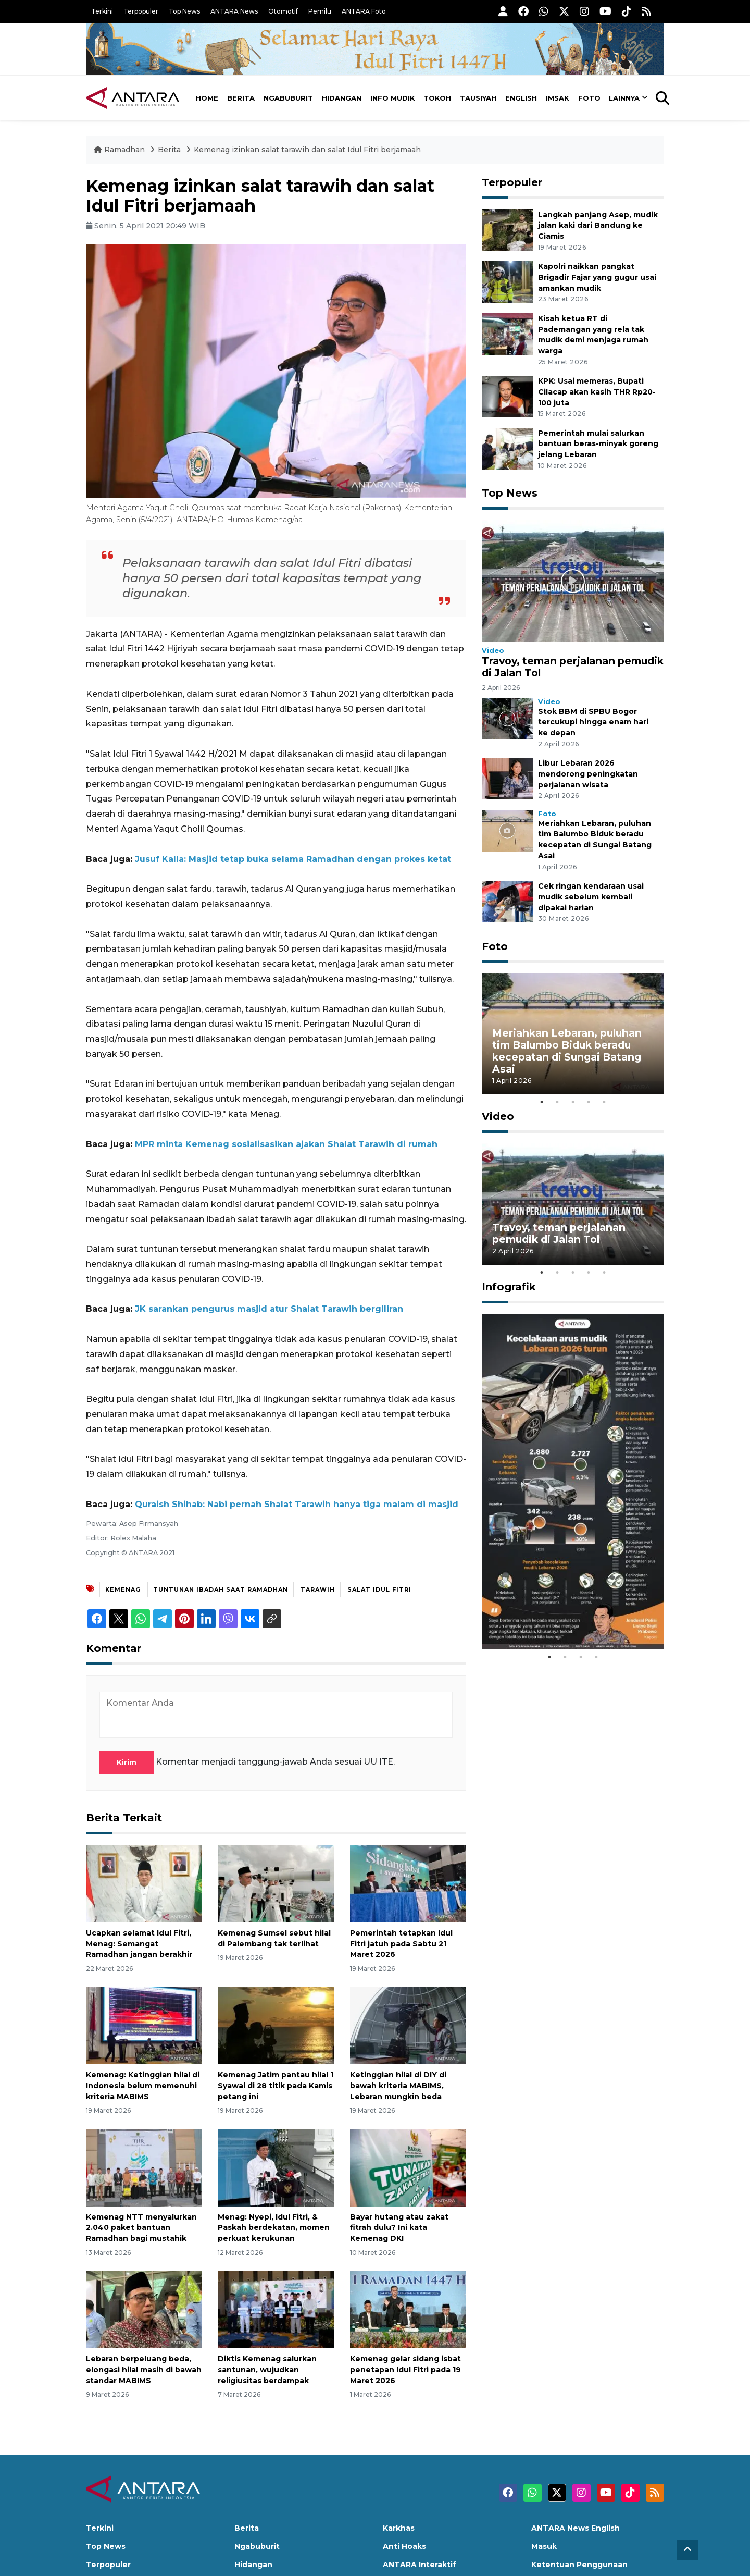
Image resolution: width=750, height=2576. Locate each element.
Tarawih (318, 1589)
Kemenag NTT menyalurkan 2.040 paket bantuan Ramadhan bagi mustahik (141, 2228)
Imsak (557, 98)
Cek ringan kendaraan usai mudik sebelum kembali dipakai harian (591, 897)
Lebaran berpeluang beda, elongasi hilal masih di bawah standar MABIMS (144, 2369)
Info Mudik (392, 98)
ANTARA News (234, 11)
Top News (184, 11)
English (521, 98)
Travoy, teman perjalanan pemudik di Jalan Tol (573, 667)
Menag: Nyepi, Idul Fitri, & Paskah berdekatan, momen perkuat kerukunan (274, 2228)
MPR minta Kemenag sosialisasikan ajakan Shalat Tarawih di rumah (286, 1144)
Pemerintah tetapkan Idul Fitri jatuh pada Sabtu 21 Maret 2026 (401, 1943)
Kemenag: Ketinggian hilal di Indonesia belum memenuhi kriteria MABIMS (142, 2085)
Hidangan (341, 98)
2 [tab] (557, 1102)
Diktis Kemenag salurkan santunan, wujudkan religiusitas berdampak (267, 2369)
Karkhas (399, 2528)
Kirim (126, 1762)
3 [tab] (573, 1102)
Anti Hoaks (404, 2546)
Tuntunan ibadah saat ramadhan (220, 1589)
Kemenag (123, 1589)
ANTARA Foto (364, 11)
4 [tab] (588, 1102)
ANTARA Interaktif (419, 2564)
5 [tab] (604, 1102)
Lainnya (624, 98)
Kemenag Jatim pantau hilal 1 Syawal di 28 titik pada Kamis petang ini (275, 2085)
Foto (589, 98)
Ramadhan (120, 149)
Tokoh (437, 98)
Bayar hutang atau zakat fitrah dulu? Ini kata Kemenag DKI (399, 2228)
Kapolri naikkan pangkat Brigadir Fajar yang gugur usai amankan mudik (597, 277)
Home (207, 98)
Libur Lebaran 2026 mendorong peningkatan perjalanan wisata (588, 774)
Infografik (509, 1286)
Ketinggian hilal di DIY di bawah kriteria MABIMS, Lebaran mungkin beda (398, 2085)
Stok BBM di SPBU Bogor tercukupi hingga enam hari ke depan (593, 722)
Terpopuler (140, 11)
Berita (241, 98)
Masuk (544, 2546)
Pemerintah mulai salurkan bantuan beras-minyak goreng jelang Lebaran (598, 444)
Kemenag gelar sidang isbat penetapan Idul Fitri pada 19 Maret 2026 (405, 2369)
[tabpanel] (573, 1034)
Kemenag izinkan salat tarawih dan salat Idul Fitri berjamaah (307, 149)
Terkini (102, 11)
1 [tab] (541, 1102)
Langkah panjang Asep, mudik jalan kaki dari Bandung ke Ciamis (598, 225)
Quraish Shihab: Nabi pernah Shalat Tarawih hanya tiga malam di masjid (296, 1504)
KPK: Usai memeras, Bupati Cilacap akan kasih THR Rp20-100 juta (597, 392)
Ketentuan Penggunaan (579, 2564)
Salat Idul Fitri (379, 1589)
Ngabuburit (288, 98)
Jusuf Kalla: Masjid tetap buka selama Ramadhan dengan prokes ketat (293, 859)
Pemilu (319, 11)
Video (493, 651)
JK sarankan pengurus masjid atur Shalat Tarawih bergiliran (269, 1309)
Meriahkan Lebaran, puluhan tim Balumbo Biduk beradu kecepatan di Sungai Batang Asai (567, 1051)
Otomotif (283, 11)
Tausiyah (478, 98)
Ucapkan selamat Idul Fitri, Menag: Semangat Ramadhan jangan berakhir (139, 1943)
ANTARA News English (575, 2528)
